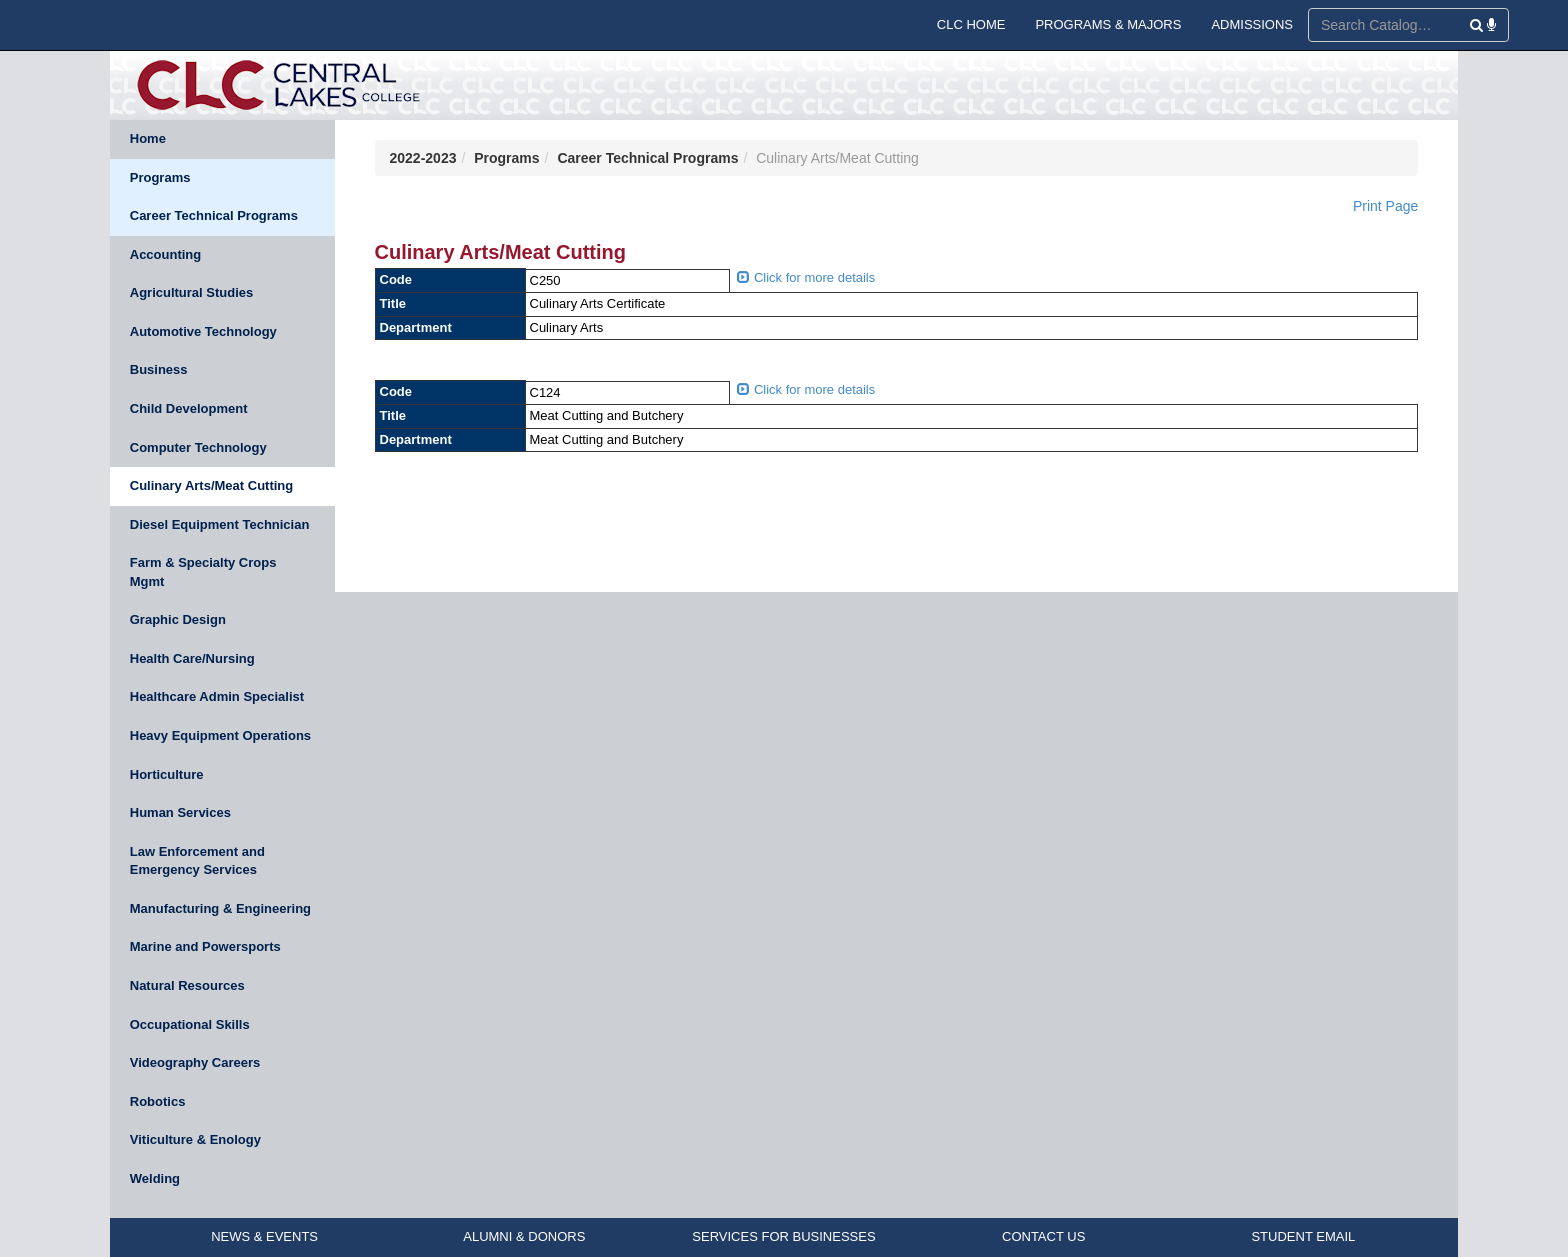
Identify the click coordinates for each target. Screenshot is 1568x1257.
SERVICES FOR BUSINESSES (783, 1236)
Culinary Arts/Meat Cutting (211, 485)
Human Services (180, 812)
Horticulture (167, 774)
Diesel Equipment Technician (220, 524)
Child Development (189, 408)
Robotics (158, 1101)
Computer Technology (198, 447)
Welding (155, 1178)
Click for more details (806, 277)
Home (148, 138)
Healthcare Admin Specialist (217, 696)
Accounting (166, 254)
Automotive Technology (203, 331)
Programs (160, 177)
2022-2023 (423, 158)
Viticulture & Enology (195, 1139)
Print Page (1385, 206)
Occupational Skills (190, 1024)
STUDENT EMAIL (1303, 1236)
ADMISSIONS (1252, 24)
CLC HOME (971, 24)
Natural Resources (187, 985)
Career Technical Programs (214, 215)
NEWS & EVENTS (264, 1236)
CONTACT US (1043, 1236)
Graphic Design (178, 619)
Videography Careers (195, 1062)
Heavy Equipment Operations (220, 735)
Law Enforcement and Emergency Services (197, 861)
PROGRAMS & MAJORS (1108, 24)
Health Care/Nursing (192, 658)
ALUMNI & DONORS (524, 1236)
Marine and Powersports (205, 946)
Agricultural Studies (192, 292)
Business (159, 369)
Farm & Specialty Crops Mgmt (203, 572)
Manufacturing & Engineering (220, 908)
